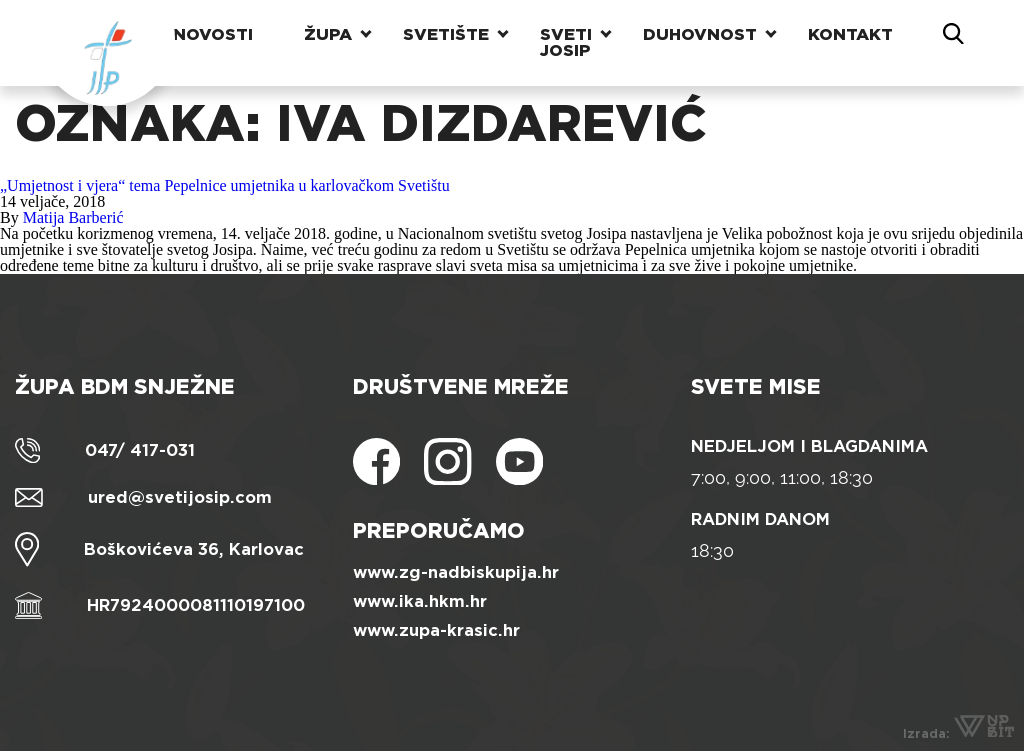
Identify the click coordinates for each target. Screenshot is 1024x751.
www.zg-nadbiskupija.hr (456, 572)
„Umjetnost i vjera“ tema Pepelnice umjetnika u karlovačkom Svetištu (225, 185)
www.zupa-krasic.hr (436, 630)
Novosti (213, 34)
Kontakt (850, 34)
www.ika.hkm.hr (420, 601)
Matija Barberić (73, 217)
